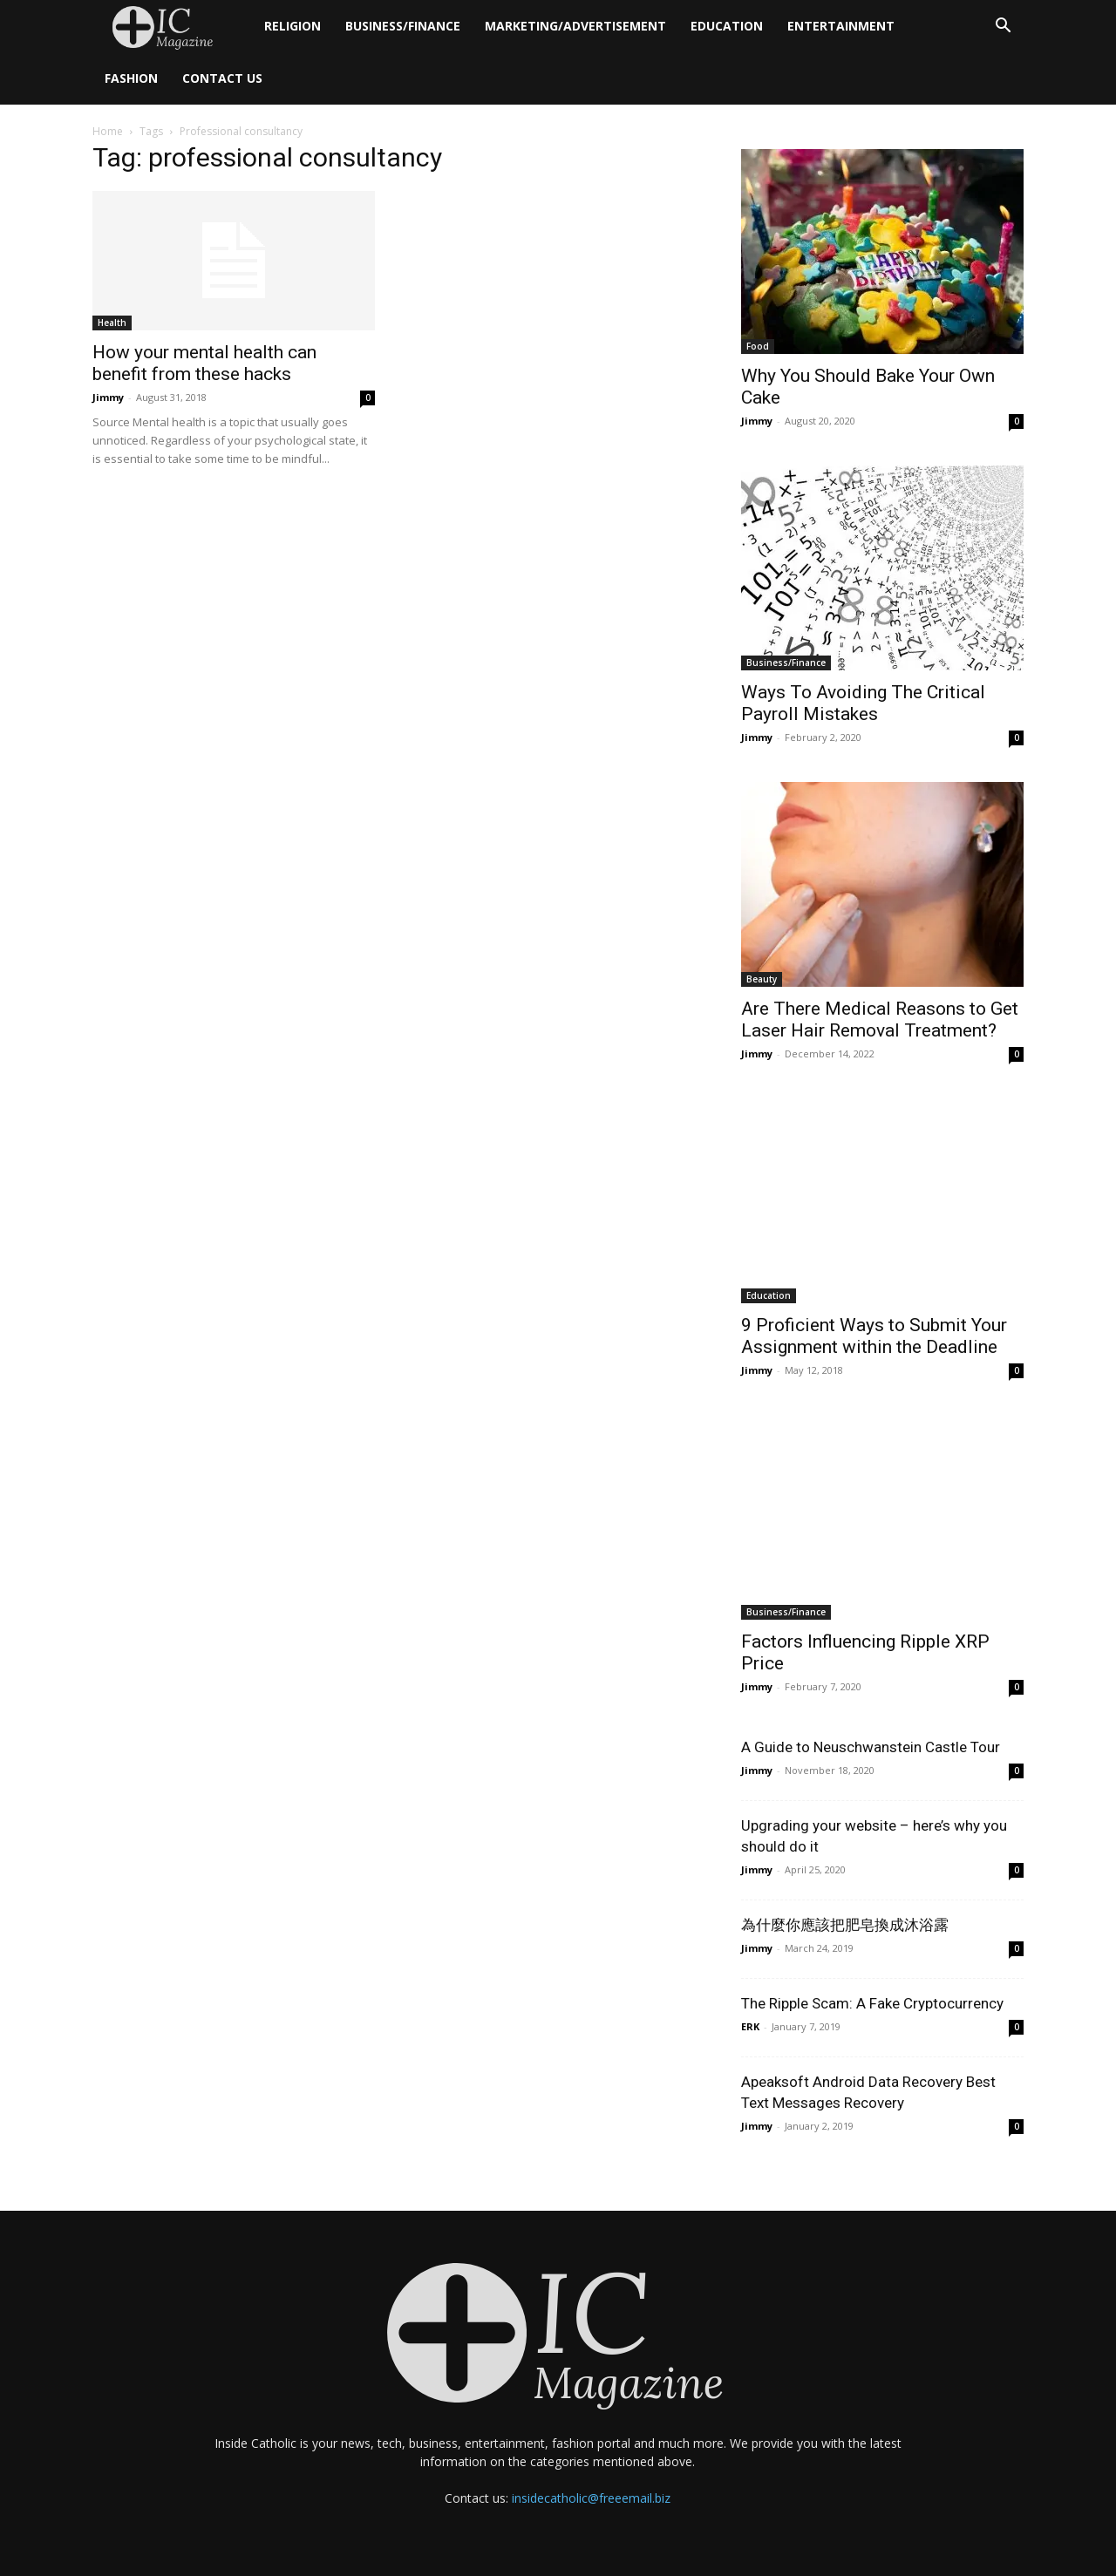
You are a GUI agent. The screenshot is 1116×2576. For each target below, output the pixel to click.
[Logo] (172, 26)
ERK (750, 2026)
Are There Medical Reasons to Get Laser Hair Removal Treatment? (879, 1019)
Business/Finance (402, 25)
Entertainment (841, 25)
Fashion (131, 78)
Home (107, 131)
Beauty (761, 979)
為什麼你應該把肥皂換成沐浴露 (845, 1925)
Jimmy (108, 397)
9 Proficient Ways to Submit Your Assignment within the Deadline (874, 1336)
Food (757, 346)
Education (727, 25)
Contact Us (222, 78)
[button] (1003, 27)
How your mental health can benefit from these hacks (204, 363)
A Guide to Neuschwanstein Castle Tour (870, 1747)
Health (112, 322)
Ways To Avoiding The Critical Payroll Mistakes (863, 703)
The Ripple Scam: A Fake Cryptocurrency (872, 2003)
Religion (292, 25)
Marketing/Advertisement (575, 25)
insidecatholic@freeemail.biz (591, 2498)
